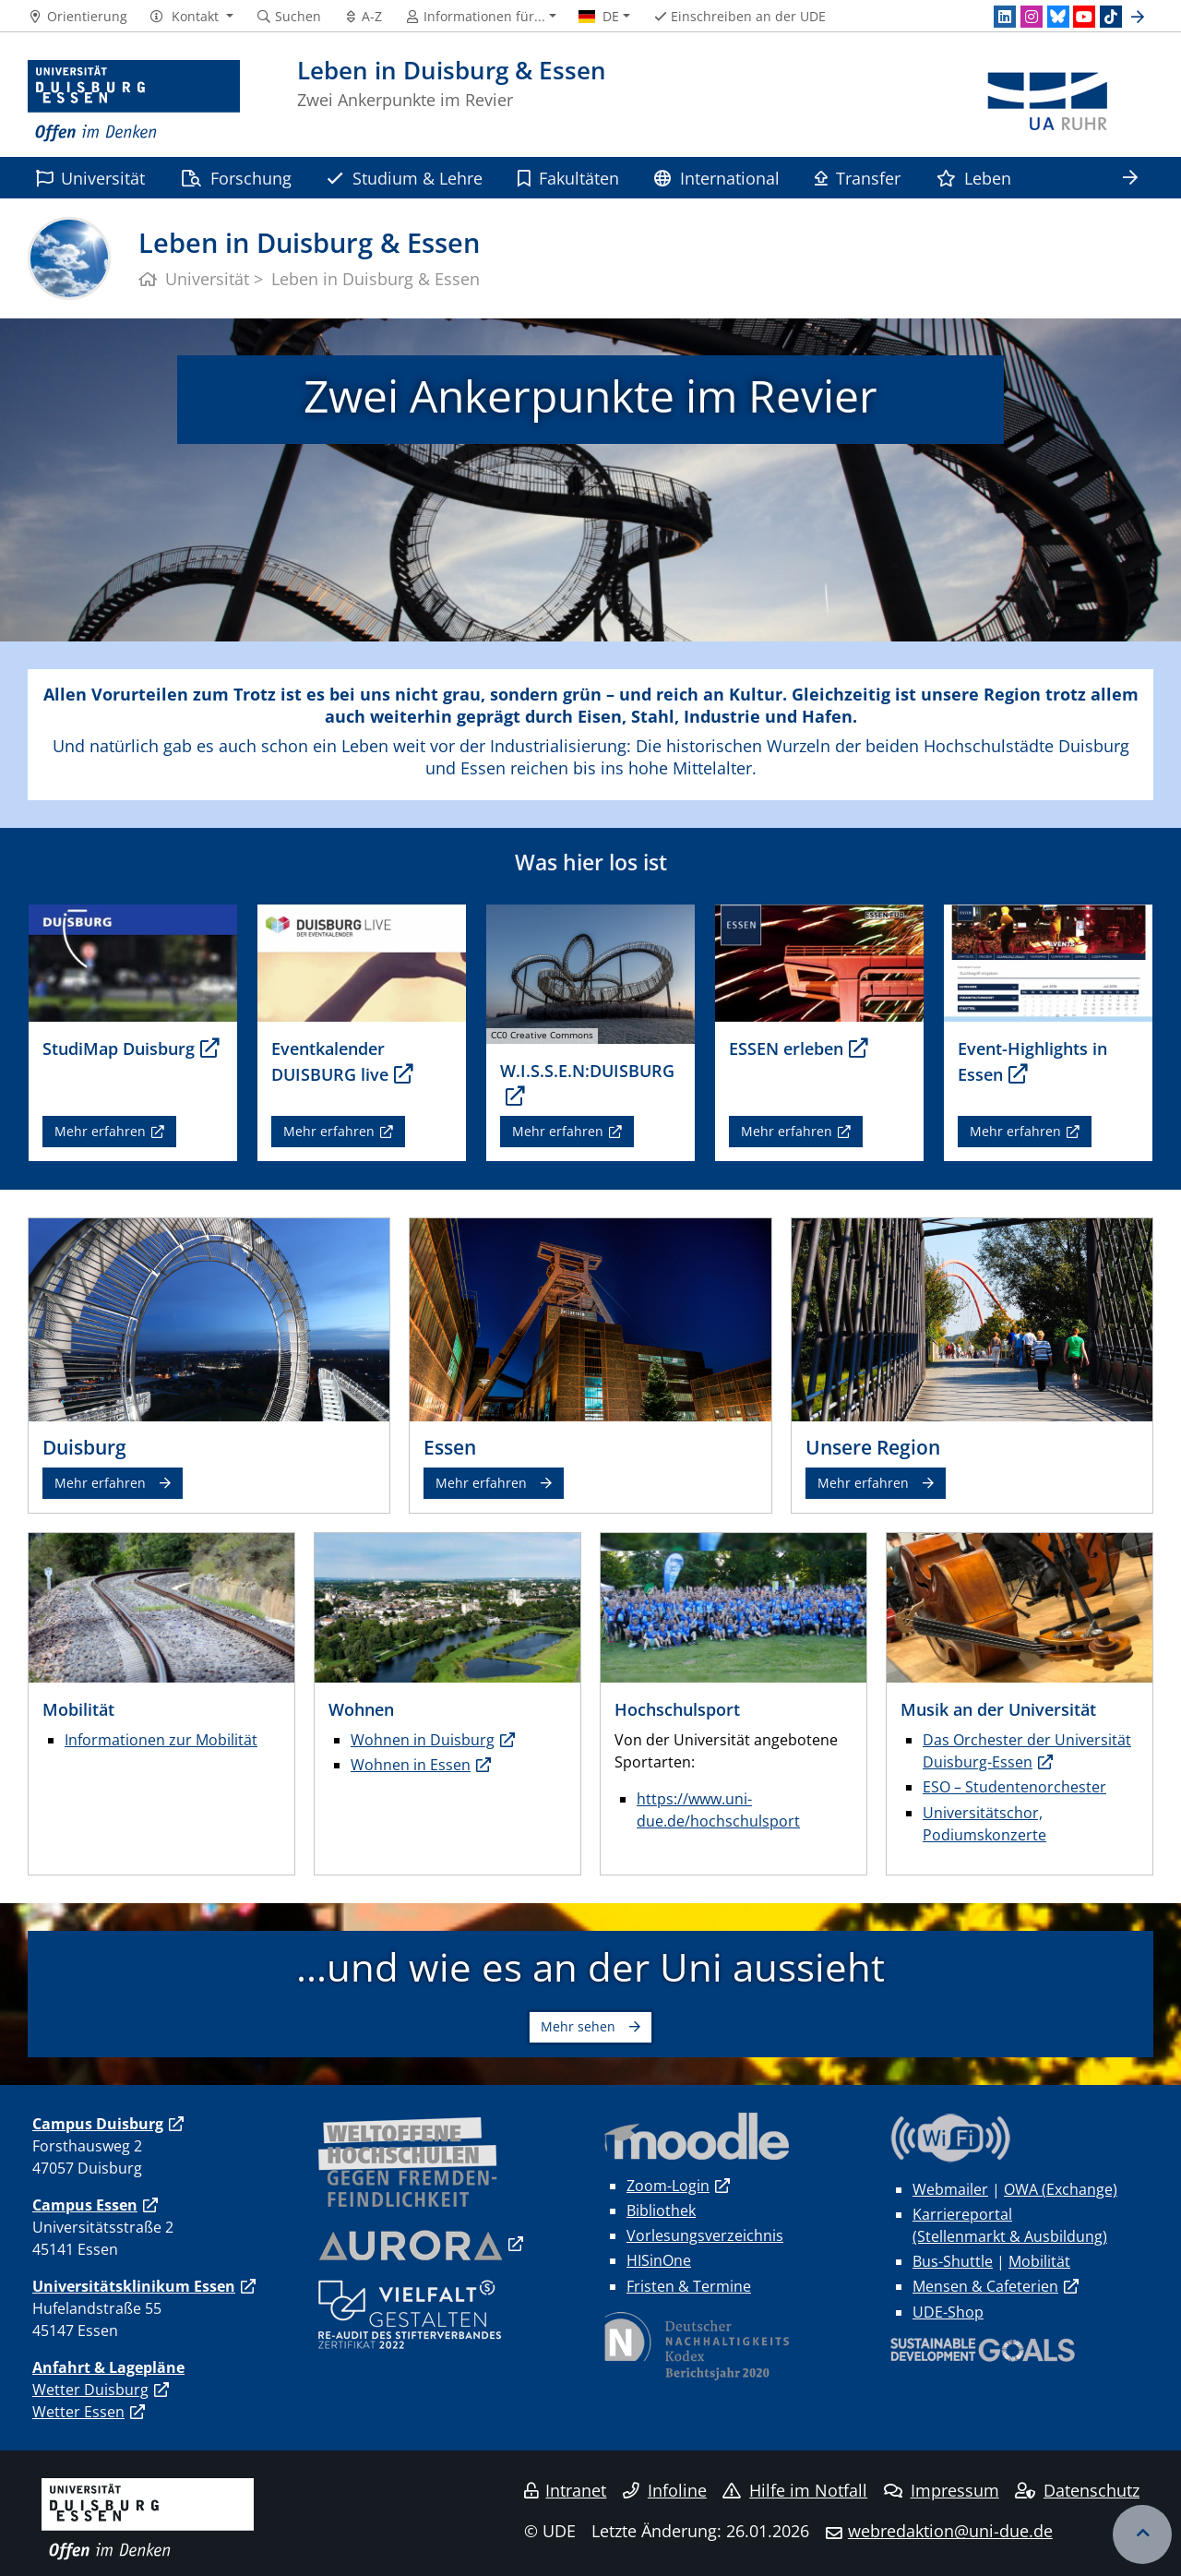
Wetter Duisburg (90, 2389)
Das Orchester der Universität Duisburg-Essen (1027, 1751)
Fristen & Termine (688, 2286)
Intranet (565, 2490)
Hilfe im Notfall (794, 2490)
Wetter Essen (78, 2412)
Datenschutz (1077, 2490)
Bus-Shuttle (953, 2261)
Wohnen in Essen (411, 1765)
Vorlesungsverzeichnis (704, 2235)
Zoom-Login (668, 2185)
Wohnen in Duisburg (423, 1740)
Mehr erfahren (100, 1131)
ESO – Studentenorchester (1014, 1787)
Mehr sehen (578, 2026)
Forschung (236, 177)
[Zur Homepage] (134, 101)
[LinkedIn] (1005, 17)
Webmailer (950, 2189)
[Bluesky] (1058, 17)
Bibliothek (661, 2210)
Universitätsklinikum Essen (133, 2286)
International (716, 177)
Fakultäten (568, 177)
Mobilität (1039, 2261)
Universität (90, 177)
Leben (973, 177)
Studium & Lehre (404, 177)
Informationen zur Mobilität (161, 1740)
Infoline (665, 2490)
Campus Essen (84, 2205)
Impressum (941, 2490)
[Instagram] (1031, 17)
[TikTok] (1111, 17)
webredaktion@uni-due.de (950, 2531)
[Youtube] (1084, 17)
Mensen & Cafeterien (985, 2286)
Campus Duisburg (97, 2124)
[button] (191, 16)
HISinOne (658, 2260)
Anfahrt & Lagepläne (108, 2367)
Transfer (858, 177)
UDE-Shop (948, 2312)
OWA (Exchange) (1060, 2189)
